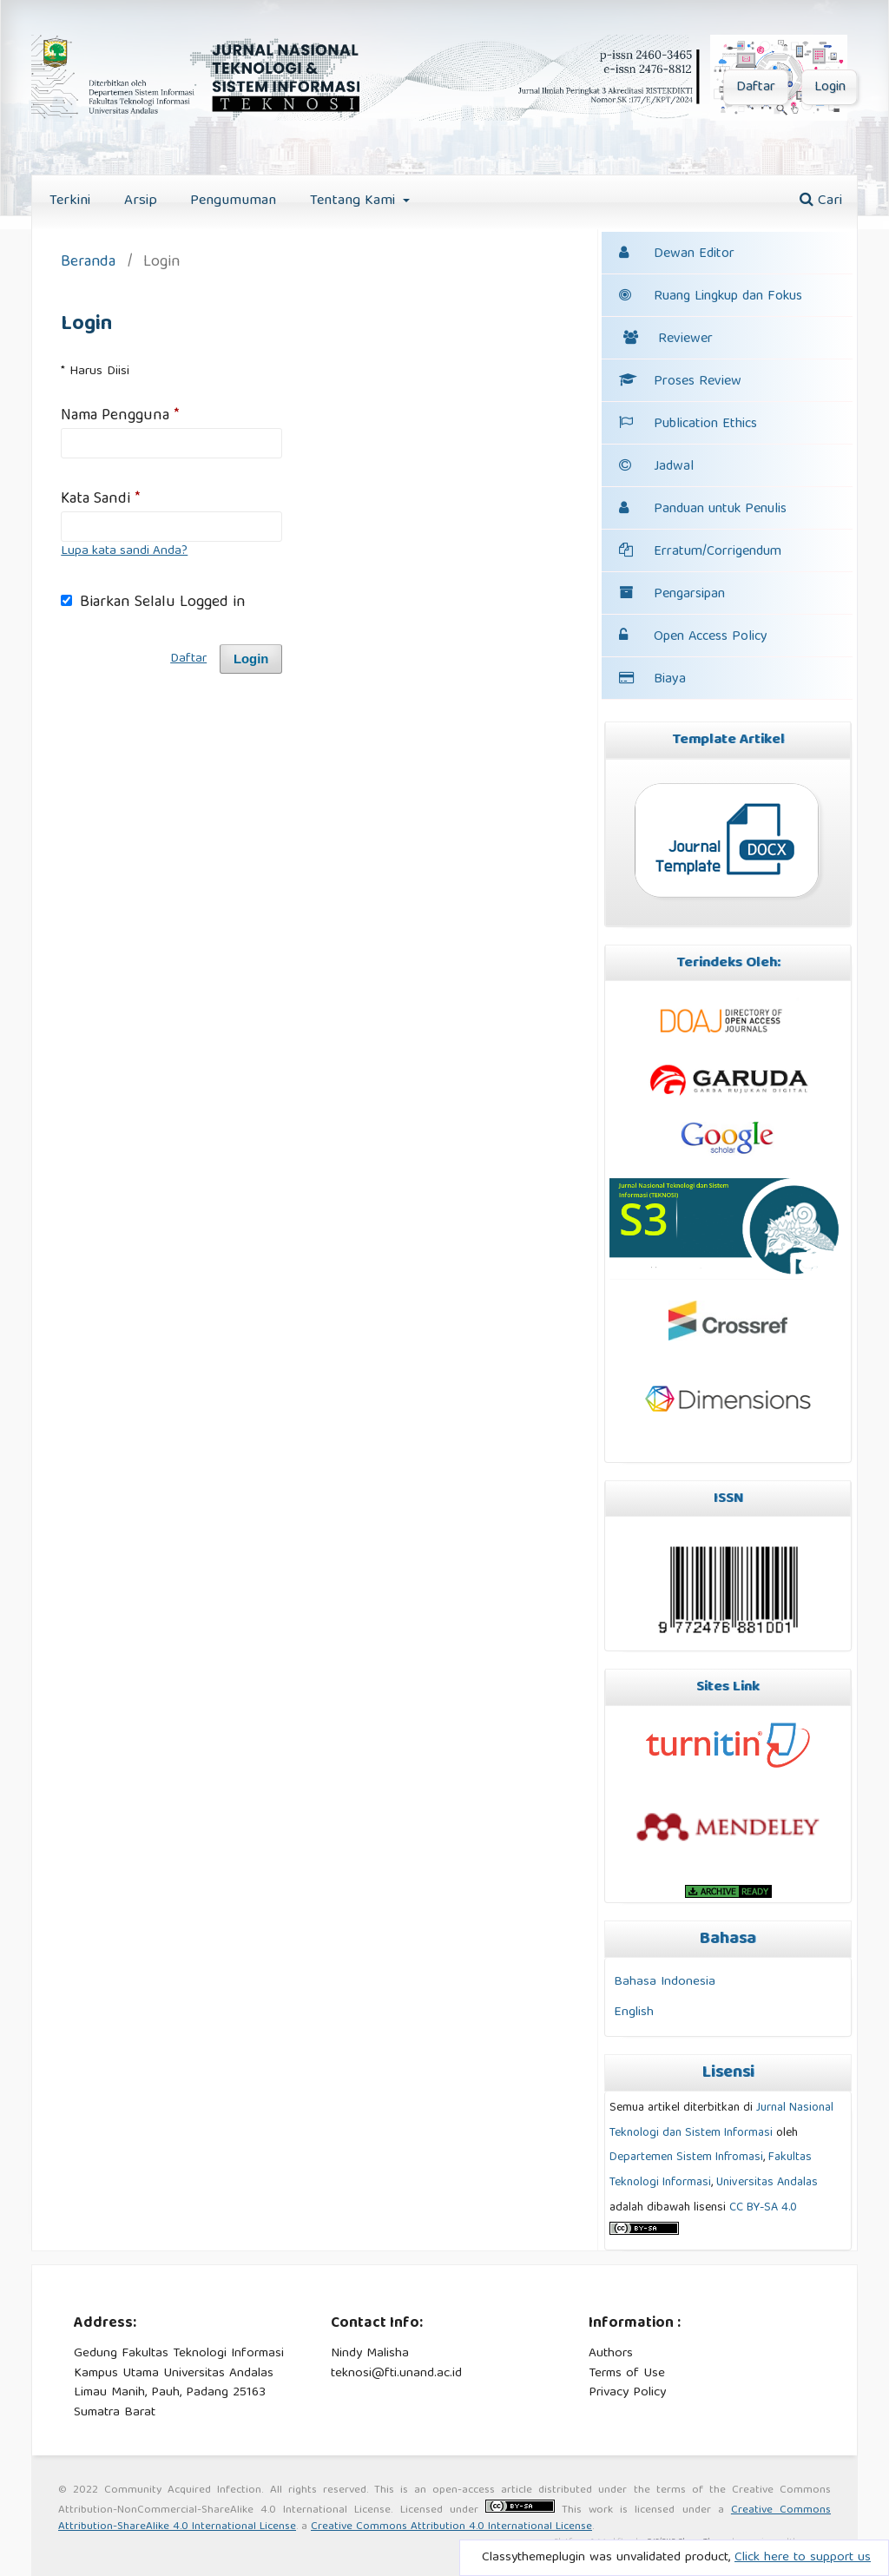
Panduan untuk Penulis (720, 509)
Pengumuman (233, 201)
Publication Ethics (688, 424)
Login (830, 88)
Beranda (88, 263)
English (634, 2012)
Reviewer (668, 339)
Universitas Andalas (767, 2182)
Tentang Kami (354, 201)
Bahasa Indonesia (664, 1981)
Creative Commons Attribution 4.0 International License (451, 2527)
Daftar (755, 88)
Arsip (140, 201)
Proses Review (680, 382)
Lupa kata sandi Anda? (124, 551)
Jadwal (674, 467)
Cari (821, 201)
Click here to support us (802, 2557)
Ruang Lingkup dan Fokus (710, 297)
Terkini (69, 201)
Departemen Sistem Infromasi (686, 2157)
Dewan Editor (694, 254)
